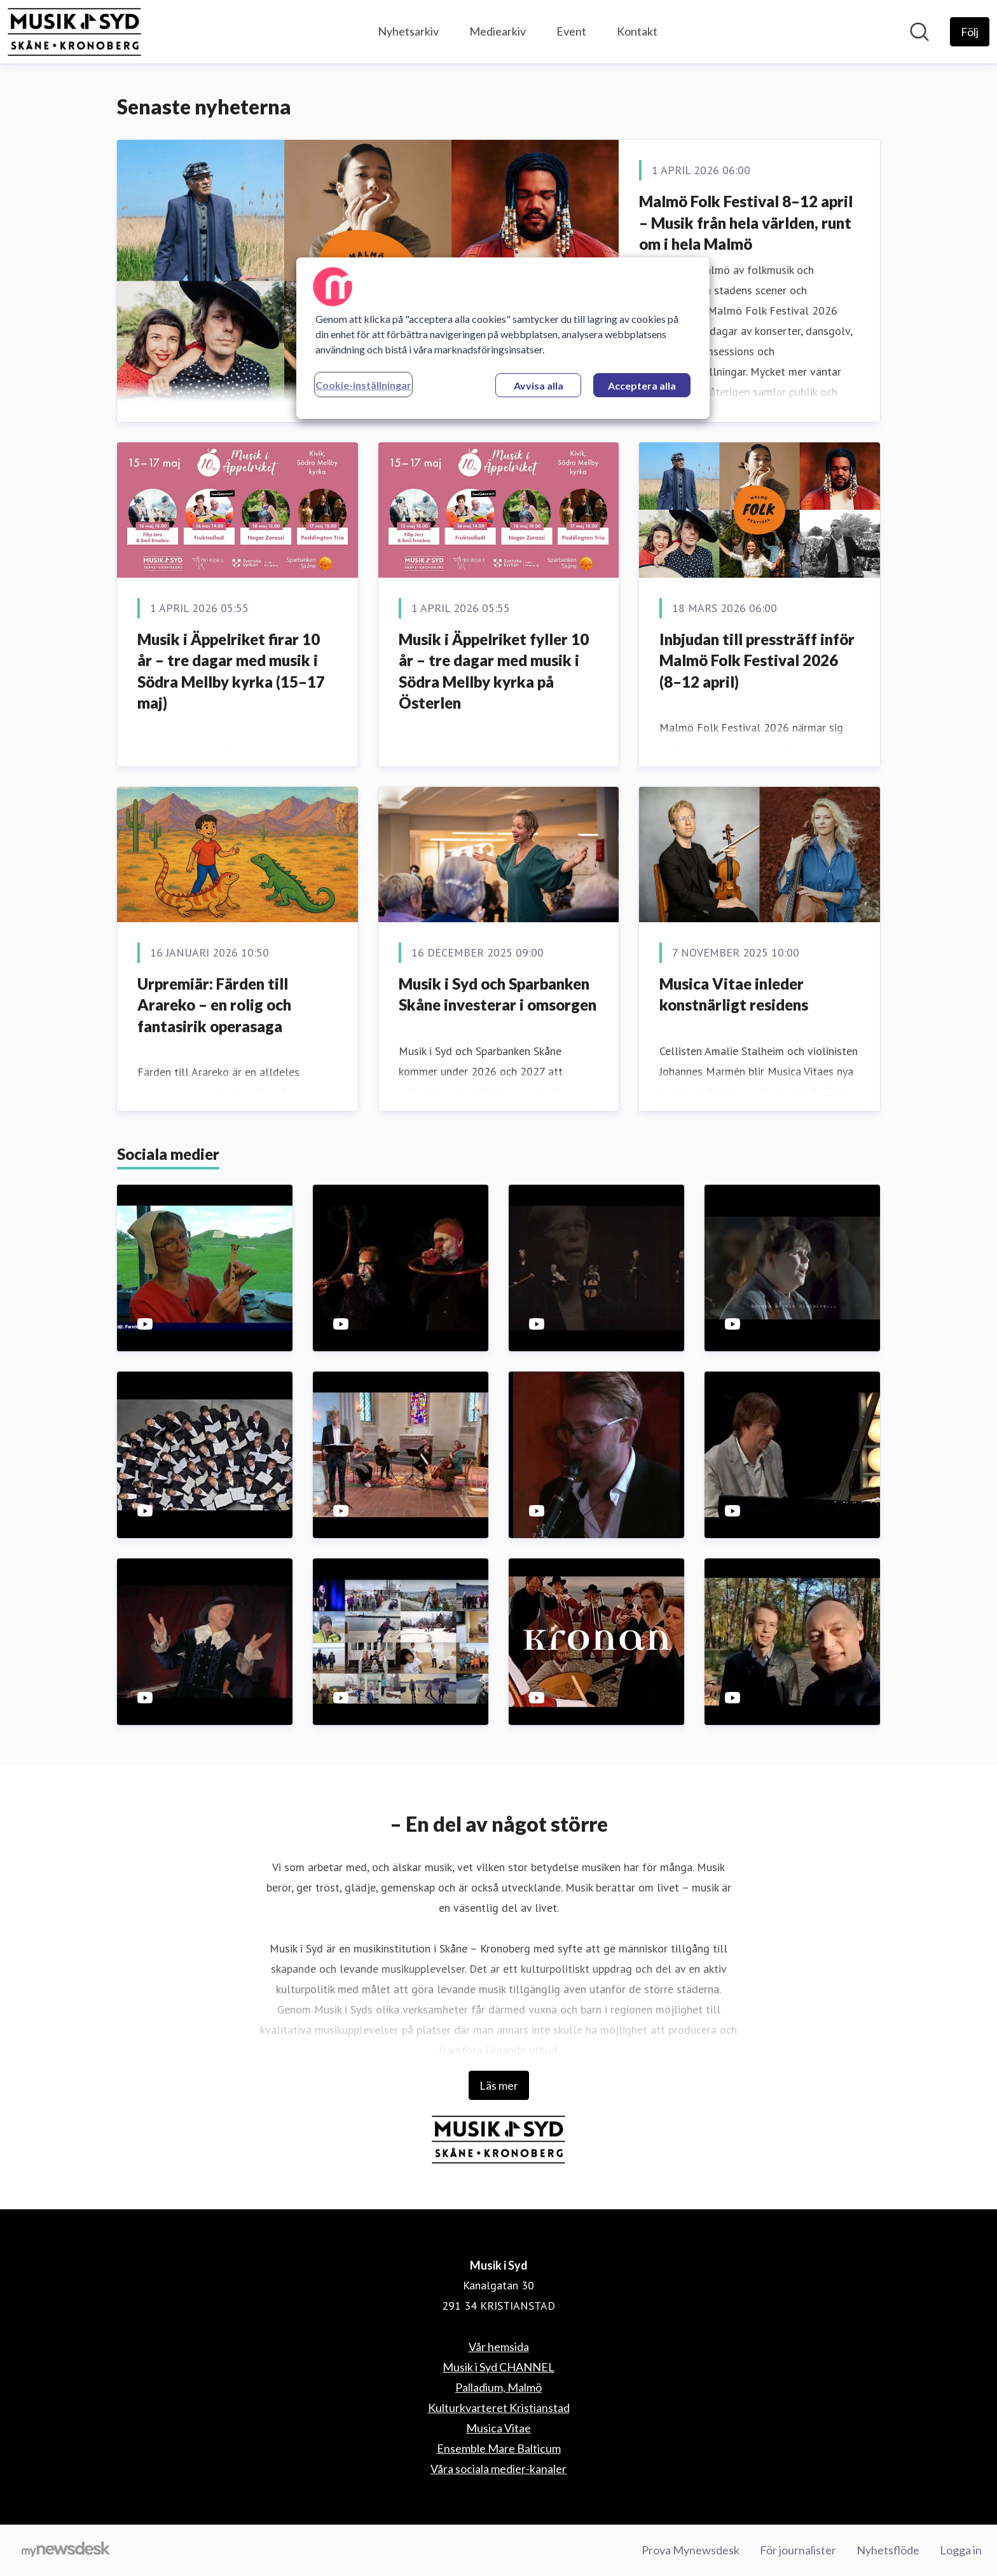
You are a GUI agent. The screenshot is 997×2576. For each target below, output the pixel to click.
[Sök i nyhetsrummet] (919, 32)
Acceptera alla (642, 385)
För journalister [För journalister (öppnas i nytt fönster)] (798, 2550)
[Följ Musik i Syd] (969, 31)
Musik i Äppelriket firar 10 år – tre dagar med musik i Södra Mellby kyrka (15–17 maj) (231, 671)
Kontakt (637, 31)
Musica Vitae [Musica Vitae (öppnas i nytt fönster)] (498, 2428)
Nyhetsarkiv (408, 31)
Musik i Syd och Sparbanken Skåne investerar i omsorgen (497, 994)
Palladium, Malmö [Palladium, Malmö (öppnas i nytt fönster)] (498, 2387)
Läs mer (498, 2085)
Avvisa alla (538, 385)
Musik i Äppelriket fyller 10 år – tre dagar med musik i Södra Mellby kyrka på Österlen (494, 671)
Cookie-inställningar (363, 385)
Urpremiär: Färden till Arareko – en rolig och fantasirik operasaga (214, 1004)
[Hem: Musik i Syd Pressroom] (74, 32)
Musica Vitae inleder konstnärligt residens (733, 994)
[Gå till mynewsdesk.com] (65, 2550)
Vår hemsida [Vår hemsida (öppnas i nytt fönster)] (499, 2347)
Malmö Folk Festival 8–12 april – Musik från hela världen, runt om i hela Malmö (746, 222)
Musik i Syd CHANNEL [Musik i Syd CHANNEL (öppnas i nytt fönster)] (498, 2367)
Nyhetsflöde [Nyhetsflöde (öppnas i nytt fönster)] (887, 2550)
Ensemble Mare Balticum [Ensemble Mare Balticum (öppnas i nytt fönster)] (499, 2448)
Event (571, 31)
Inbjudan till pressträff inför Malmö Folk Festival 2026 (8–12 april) (757, 660)
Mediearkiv (497, 31)
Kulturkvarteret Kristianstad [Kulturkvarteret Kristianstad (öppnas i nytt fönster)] (499, 2408)
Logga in (961, 2550)
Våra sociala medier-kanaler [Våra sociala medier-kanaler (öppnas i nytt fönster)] (498, 2469)
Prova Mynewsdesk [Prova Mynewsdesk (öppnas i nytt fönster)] (690, 2550)
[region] (503, 338)
